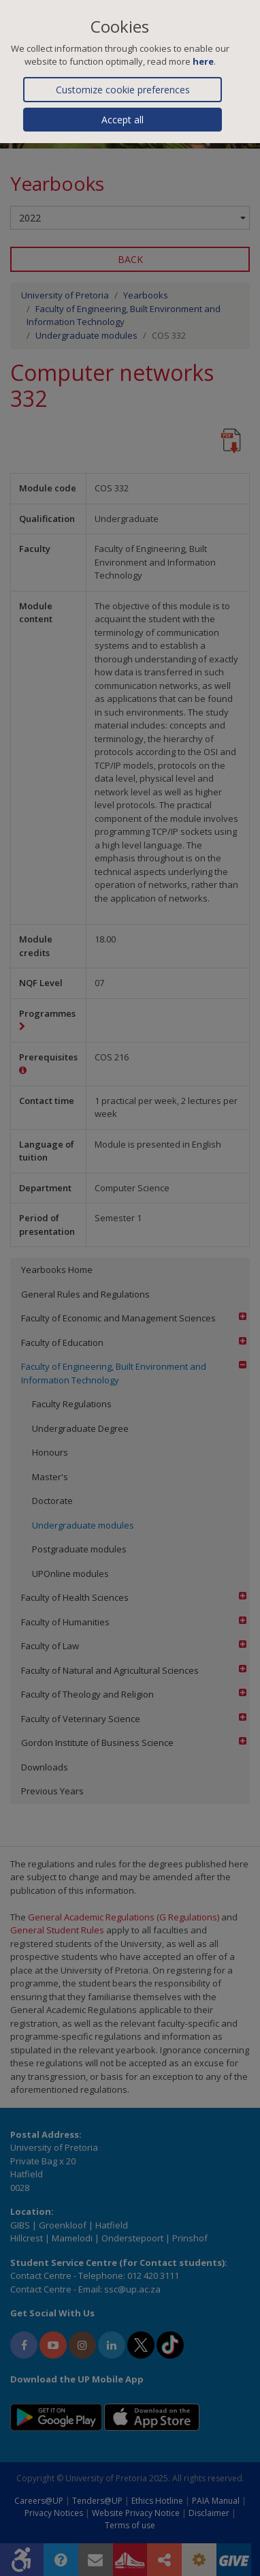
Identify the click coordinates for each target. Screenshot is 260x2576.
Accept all (122, 119)
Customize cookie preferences (123, 89)
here (203, 61)
